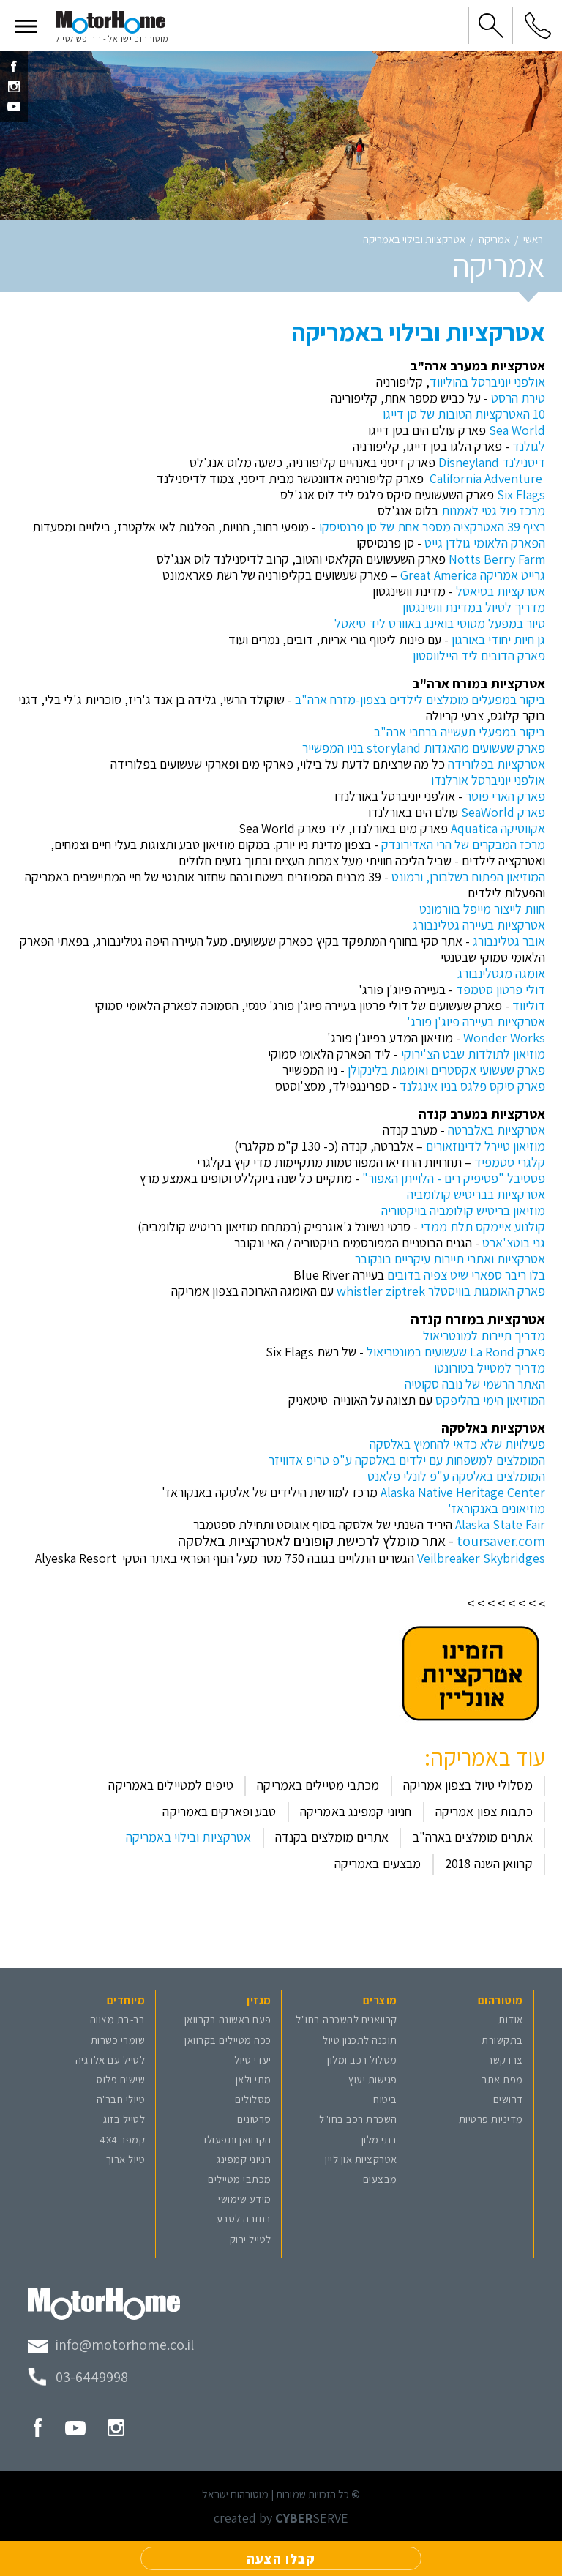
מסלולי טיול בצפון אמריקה (467, 1785)
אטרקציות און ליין (361, 2159)
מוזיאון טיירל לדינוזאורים (485, 1146)
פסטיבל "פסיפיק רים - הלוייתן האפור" (453, 1178)
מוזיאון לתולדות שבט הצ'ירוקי (473, 1053)
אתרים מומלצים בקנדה (332, 1837)
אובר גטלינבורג (509, 941)
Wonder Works (504, 1037)
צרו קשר (505, 2060)
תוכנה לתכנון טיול (360, 2040)
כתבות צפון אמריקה (484, 1811)
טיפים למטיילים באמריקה (170, 1785)
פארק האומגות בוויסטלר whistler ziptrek (441, 1291)
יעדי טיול (252, 2060)
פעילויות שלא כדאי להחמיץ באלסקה (457, 1444)
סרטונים (254, 2119)
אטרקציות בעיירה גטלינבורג (479, 924)
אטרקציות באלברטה (496, 1129)
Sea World (517, 430)
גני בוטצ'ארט (513, 1242)
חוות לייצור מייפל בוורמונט (482, 908)
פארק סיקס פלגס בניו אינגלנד (472, 1086)
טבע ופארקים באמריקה (219, 1811)
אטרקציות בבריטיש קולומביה (476, 1194)
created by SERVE (281, 2518)
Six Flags (521, 494)
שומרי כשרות (118, 2040)
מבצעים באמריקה (377, 1863)
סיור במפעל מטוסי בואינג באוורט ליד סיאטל (439, 623)
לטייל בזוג (124, 2119)
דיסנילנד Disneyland (491, 462)
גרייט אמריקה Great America (472, 575)
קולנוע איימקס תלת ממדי (483, 1226)
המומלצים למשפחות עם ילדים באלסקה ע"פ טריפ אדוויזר (407, 1460)
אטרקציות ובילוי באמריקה (414, 240)
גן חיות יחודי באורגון (498, 639)
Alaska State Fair (500, 1524)
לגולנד (527, 446)
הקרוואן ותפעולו (237, 2139)
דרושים (508, 2099)
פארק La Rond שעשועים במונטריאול (456, 1351)
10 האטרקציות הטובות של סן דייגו (464, 414)
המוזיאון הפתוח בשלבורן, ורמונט (468, 876)
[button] (25, 25)
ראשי (533, 240)
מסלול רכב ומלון (362, 2060)
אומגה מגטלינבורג (501, 973)
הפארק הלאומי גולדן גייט (483, 542)
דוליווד (528, 1005)
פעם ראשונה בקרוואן (227, 2019)
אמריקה (494, 240)
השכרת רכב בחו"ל (358, 2119)
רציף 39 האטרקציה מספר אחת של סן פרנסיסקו (432, 526)
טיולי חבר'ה (121, 2099)
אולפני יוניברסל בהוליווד (487, 381)
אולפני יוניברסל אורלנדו (488, 780)
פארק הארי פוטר (503, 796)
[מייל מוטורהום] (111, 2345)
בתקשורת (502, 2040)
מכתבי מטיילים (239, 2179)
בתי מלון (379, 2139)
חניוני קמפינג (244, 2159)
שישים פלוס (120, 2079)
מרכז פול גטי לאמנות (493, 510)
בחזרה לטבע (244, 2218)
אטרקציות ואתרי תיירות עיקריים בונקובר (450, 1258)
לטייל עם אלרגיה (110, 2060)
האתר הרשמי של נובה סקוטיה (475, 1383)
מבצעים (380, 2179)
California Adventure (486, 478)
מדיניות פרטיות (491, 2119)
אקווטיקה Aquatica (498, 828)
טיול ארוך (126, 2159)
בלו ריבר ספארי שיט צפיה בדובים (466, 1274)
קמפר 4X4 (122, 2139)
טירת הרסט (518, 397)
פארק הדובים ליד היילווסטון (479, 655)
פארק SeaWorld (503, 812)
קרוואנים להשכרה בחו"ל (346, 2019)
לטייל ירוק (250, 2239)
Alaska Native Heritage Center (463, 1492)
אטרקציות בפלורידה (496, 763)
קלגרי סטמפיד (509, 1162)
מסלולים (253, 2099)
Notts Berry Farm (497, 558)
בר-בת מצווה (118, 2019)
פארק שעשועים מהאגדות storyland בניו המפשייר (423, 747)
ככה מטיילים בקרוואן (227, 2040)
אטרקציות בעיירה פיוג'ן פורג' (476, 1021)
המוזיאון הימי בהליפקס (490, 1400)
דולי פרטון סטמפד (500, 989)
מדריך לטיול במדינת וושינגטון (473, 607)
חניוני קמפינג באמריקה (355, 1811)
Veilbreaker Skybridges (481, 1558)
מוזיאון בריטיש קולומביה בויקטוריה (463, 1210)
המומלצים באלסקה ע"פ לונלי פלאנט (456, 1476)
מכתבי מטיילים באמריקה (318, 1785)
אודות (510, 2019)
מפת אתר (502, 2079)
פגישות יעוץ (372, 2079)
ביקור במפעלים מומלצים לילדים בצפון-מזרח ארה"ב (420, 699)
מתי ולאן (253, 2079)
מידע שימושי (244, 2199)
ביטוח (385, 2099)
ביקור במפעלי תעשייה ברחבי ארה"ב (459, 731)
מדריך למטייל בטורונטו (489, 1367)
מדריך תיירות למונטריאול (484, 1335)
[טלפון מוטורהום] (78, 2376)
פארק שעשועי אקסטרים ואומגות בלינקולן (446, 1069)
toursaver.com (501, 1540)
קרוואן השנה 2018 (489, 1863)
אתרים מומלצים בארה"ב (473, 1837)
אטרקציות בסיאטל (500, 591)
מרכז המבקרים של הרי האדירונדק (463, 844)
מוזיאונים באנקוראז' (496, 1508)
